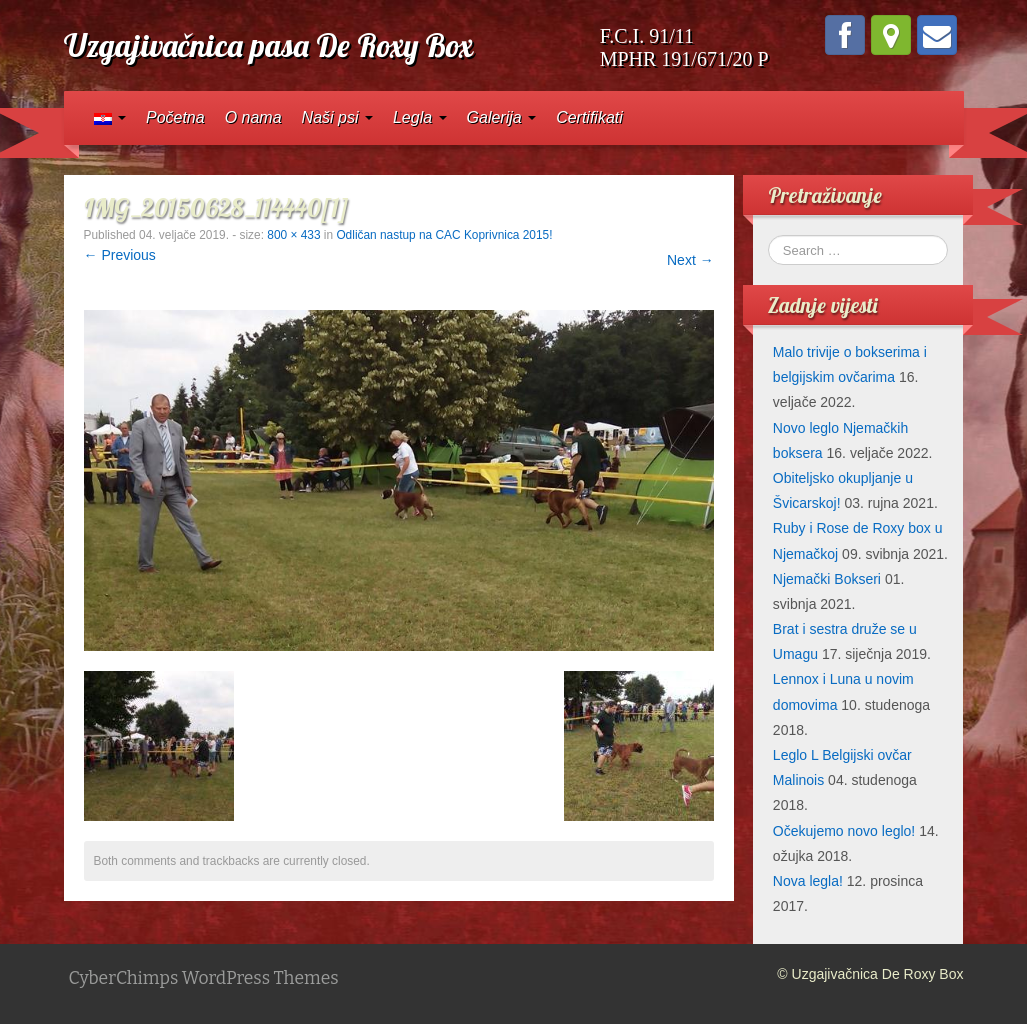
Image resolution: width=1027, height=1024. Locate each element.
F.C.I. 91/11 (647, 36)
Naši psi (337, 117)
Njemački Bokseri (827, 579)
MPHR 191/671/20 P (684, 59)
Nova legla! (808, 881)
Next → (690, 260)
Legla (420, 117)
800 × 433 (293, 235)
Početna (175, 117)
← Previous (120, 255)
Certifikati (589, 117)
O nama (253, 117)
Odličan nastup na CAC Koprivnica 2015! (444, 235)
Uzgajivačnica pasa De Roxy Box (268, 45)
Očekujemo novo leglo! (844, 831)
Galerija (502, 117)
